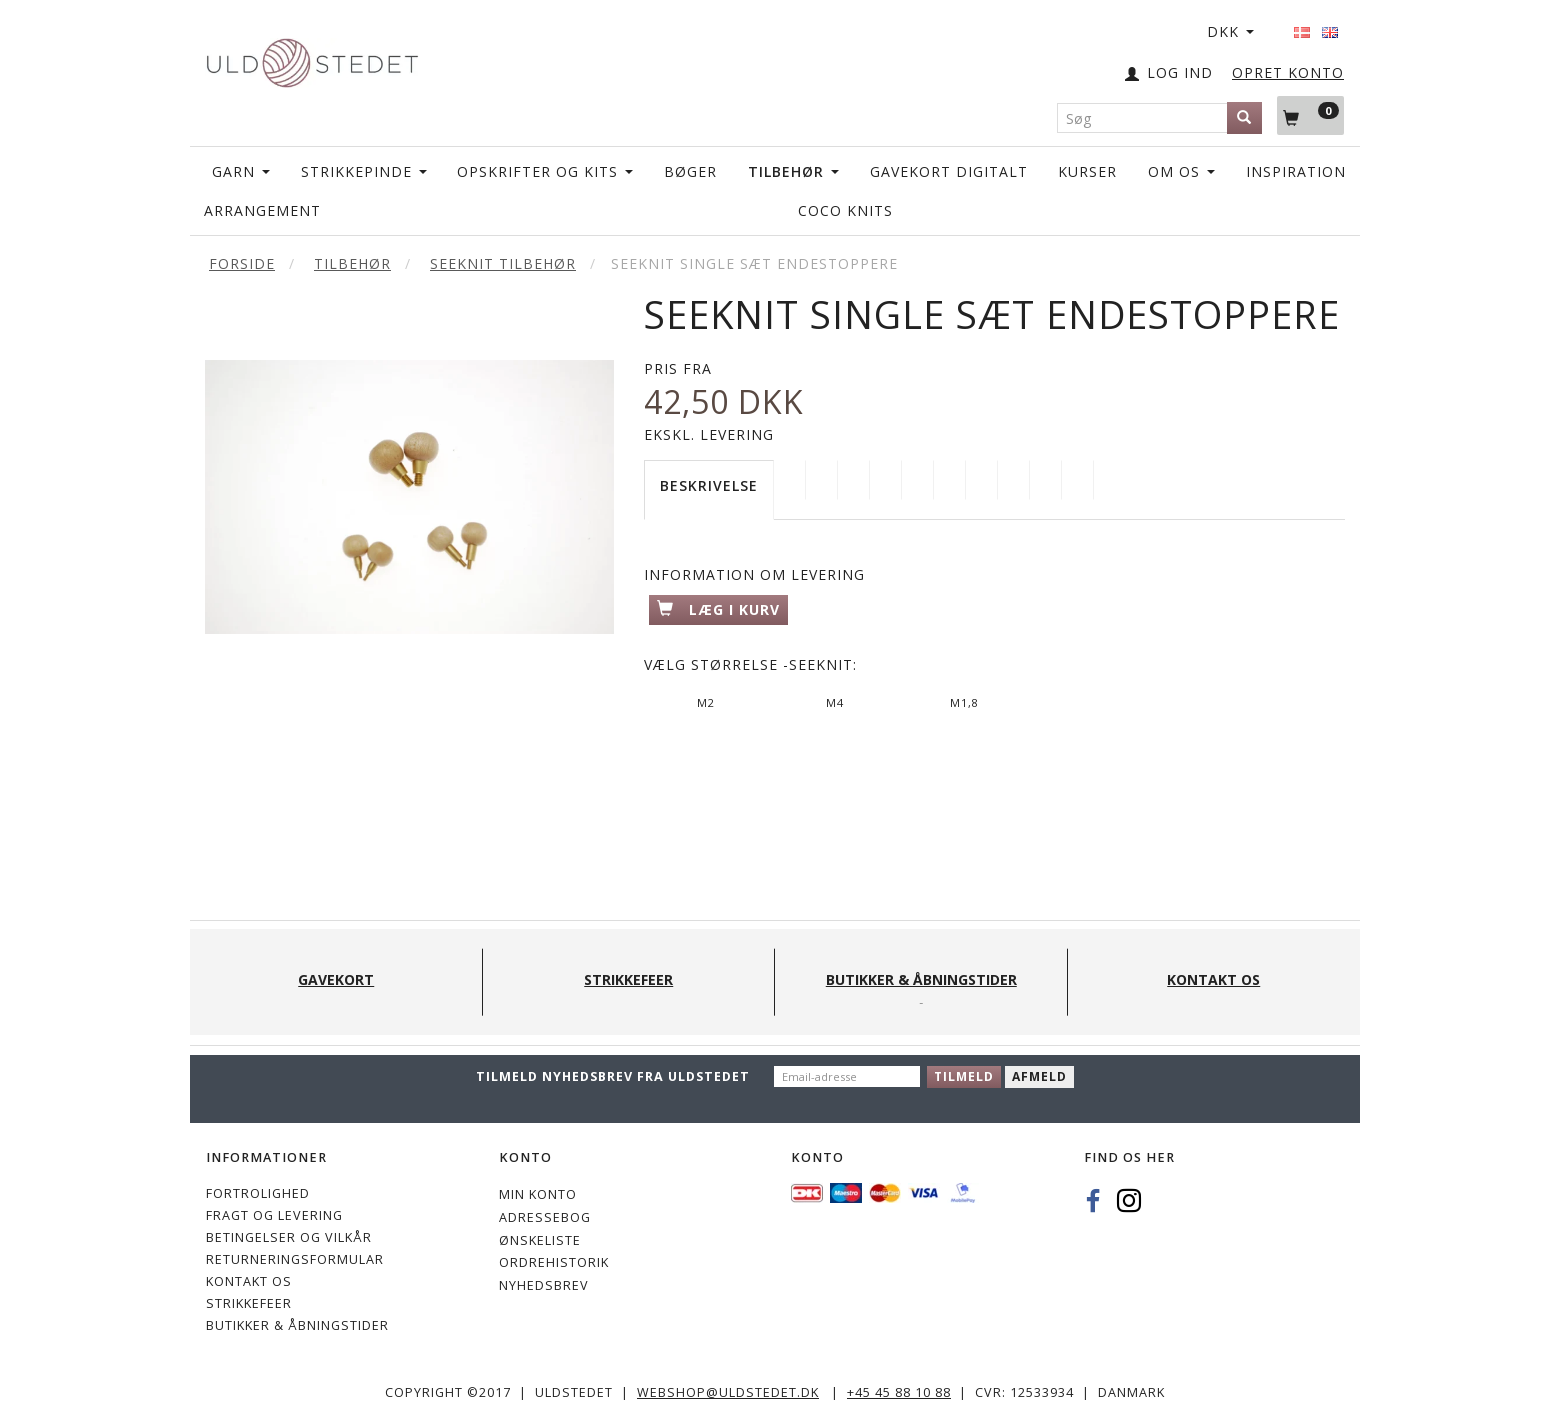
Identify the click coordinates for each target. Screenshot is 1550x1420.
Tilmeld (964, 1076)
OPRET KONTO (1288, 72)
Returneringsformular (295, 1259)
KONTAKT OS (249, 1281)
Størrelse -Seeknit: (750, 664)
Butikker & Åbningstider (297, 1325)
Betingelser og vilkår (289, 1237)
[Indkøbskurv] (1310, 115)
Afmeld (1039, 1076)
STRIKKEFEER (249, 1303)
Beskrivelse (709, 485)
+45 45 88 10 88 (899, 1392)
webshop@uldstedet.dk (728, 1392)
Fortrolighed (258, 1193)
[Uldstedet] (312, 58)
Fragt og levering (274, 1215)
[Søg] (1244, 118)
